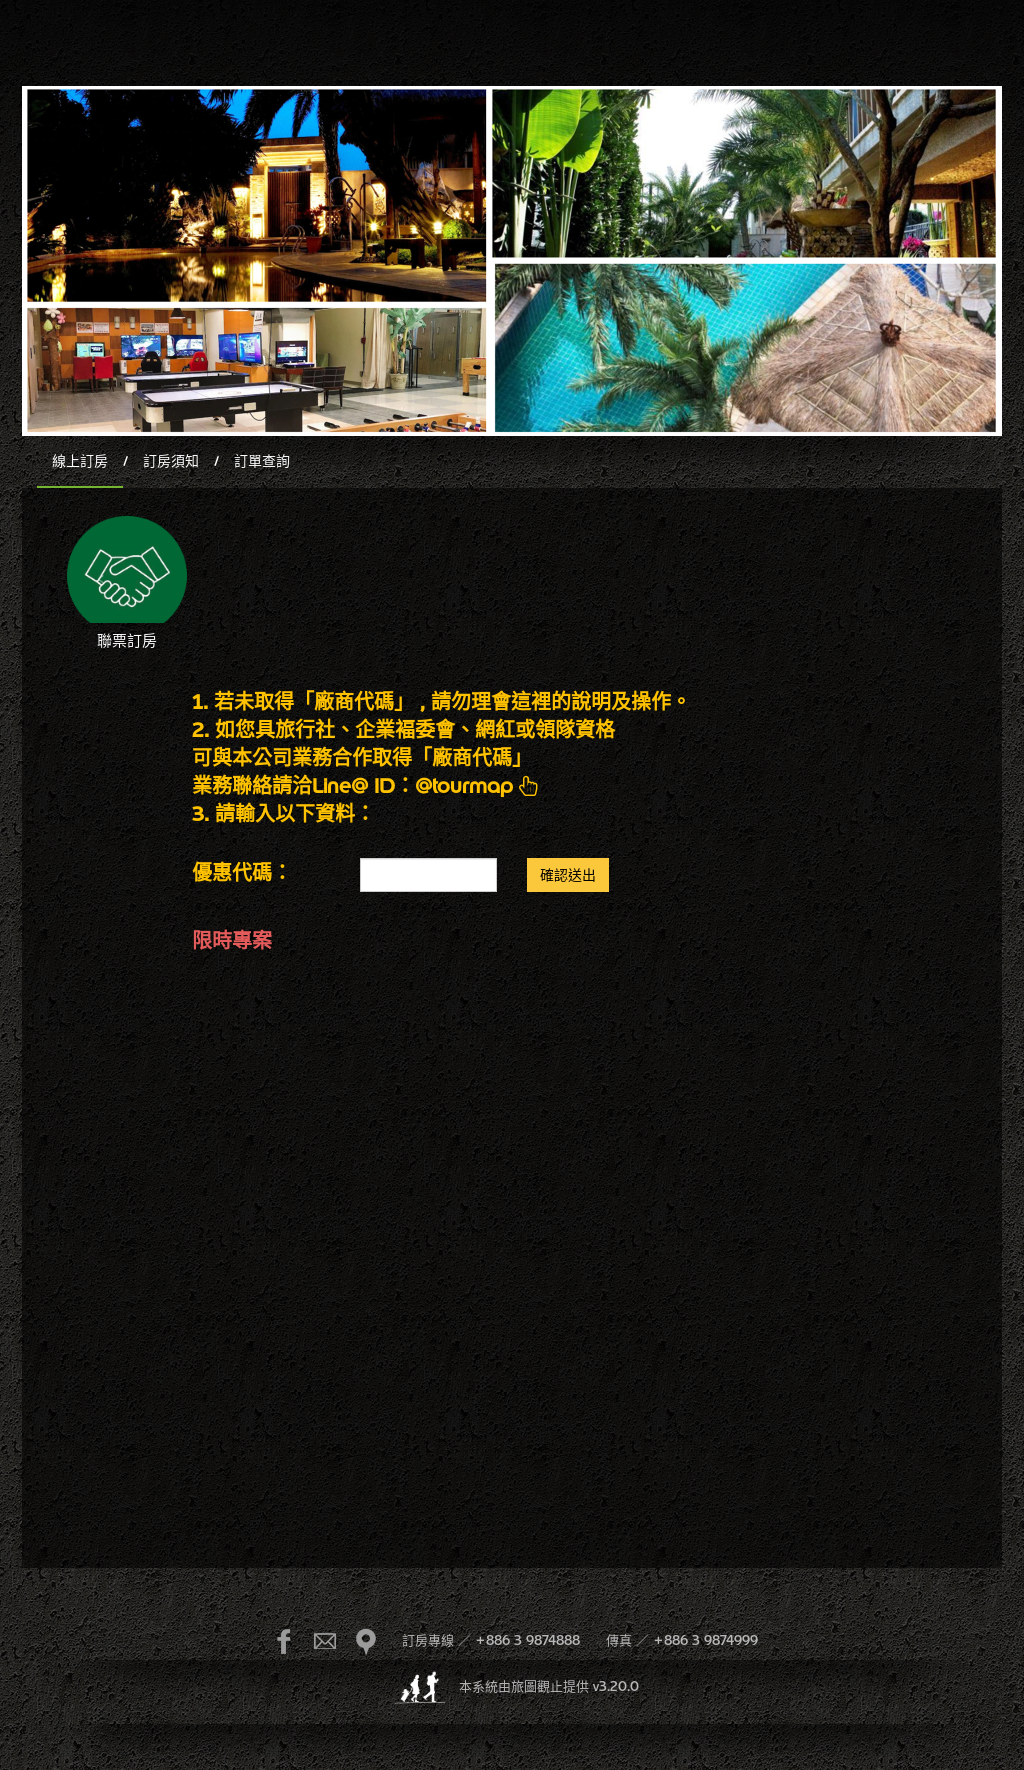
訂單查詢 (262, 461)
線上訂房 (80, 461)
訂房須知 (171, 461)
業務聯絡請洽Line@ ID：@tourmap (365, 785)
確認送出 (568, 875)
